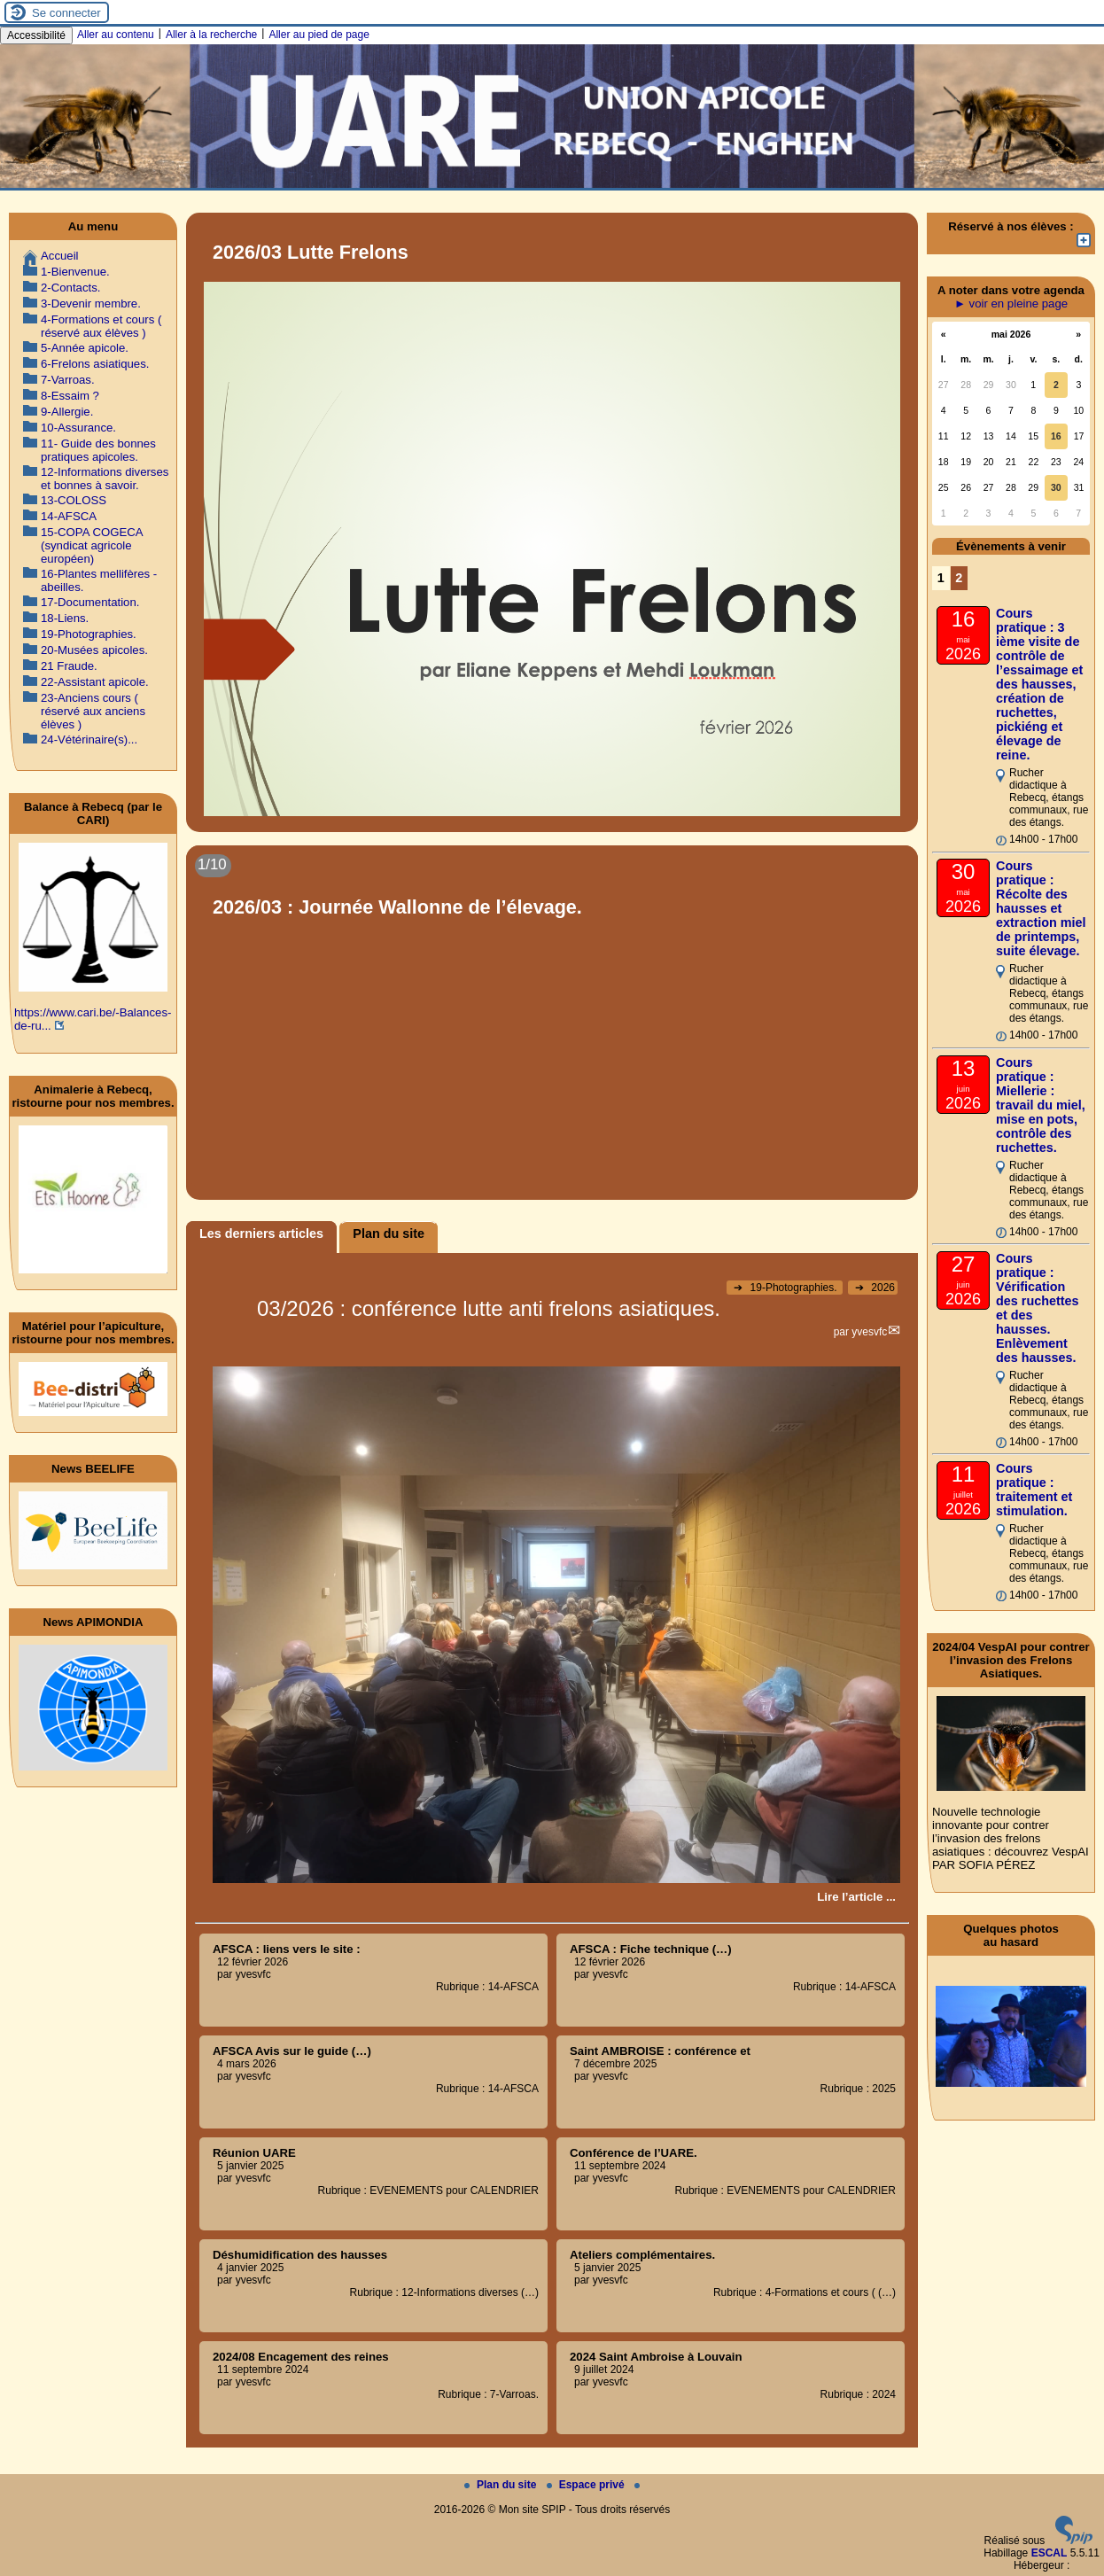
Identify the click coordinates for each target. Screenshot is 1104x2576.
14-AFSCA (69, 516)
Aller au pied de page (318, 34)
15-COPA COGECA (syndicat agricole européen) (92, 545)
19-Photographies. (787, 1287)
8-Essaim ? (70, 395)
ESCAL (1049, 2553)
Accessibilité (36, 35)
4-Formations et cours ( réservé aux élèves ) (101, 326)
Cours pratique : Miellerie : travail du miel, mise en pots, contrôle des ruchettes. (1040, 1105)
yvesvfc (869, 1332)
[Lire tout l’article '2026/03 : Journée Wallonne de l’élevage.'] (552, 1022)
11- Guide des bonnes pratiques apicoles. (98, 450)
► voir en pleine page (1011, 303)
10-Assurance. (78, 427)
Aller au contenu (115, 34)
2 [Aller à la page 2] (958, 578)
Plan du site (502, 2485)
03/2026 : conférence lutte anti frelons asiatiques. (488, 1308)
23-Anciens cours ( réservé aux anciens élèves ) (93, 711)
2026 (875, 1287)
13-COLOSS (73, 500)
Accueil (60, 255)
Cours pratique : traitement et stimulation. (1034, 1489)
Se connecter (66, 12)
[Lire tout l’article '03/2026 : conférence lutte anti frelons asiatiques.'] (856, 1896)
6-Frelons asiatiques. (95, 363)
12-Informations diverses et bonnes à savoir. (104, 478)
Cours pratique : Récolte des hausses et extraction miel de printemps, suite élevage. (1041, 908)
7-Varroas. (68, 379)
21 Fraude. (69, 666)
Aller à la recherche (211, 34)
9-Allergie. (67, 411)
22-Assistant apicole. (95, 682)
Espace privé (587, 2485)
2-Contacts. (70, 287)
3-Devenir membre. (91, 303)
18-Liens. (65, 618)
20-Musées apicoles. (94, 650)
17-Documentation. (90, 602)
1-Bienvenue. (75, 271)
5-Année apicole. (84, 347)
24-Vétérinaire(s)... (89, 739)
